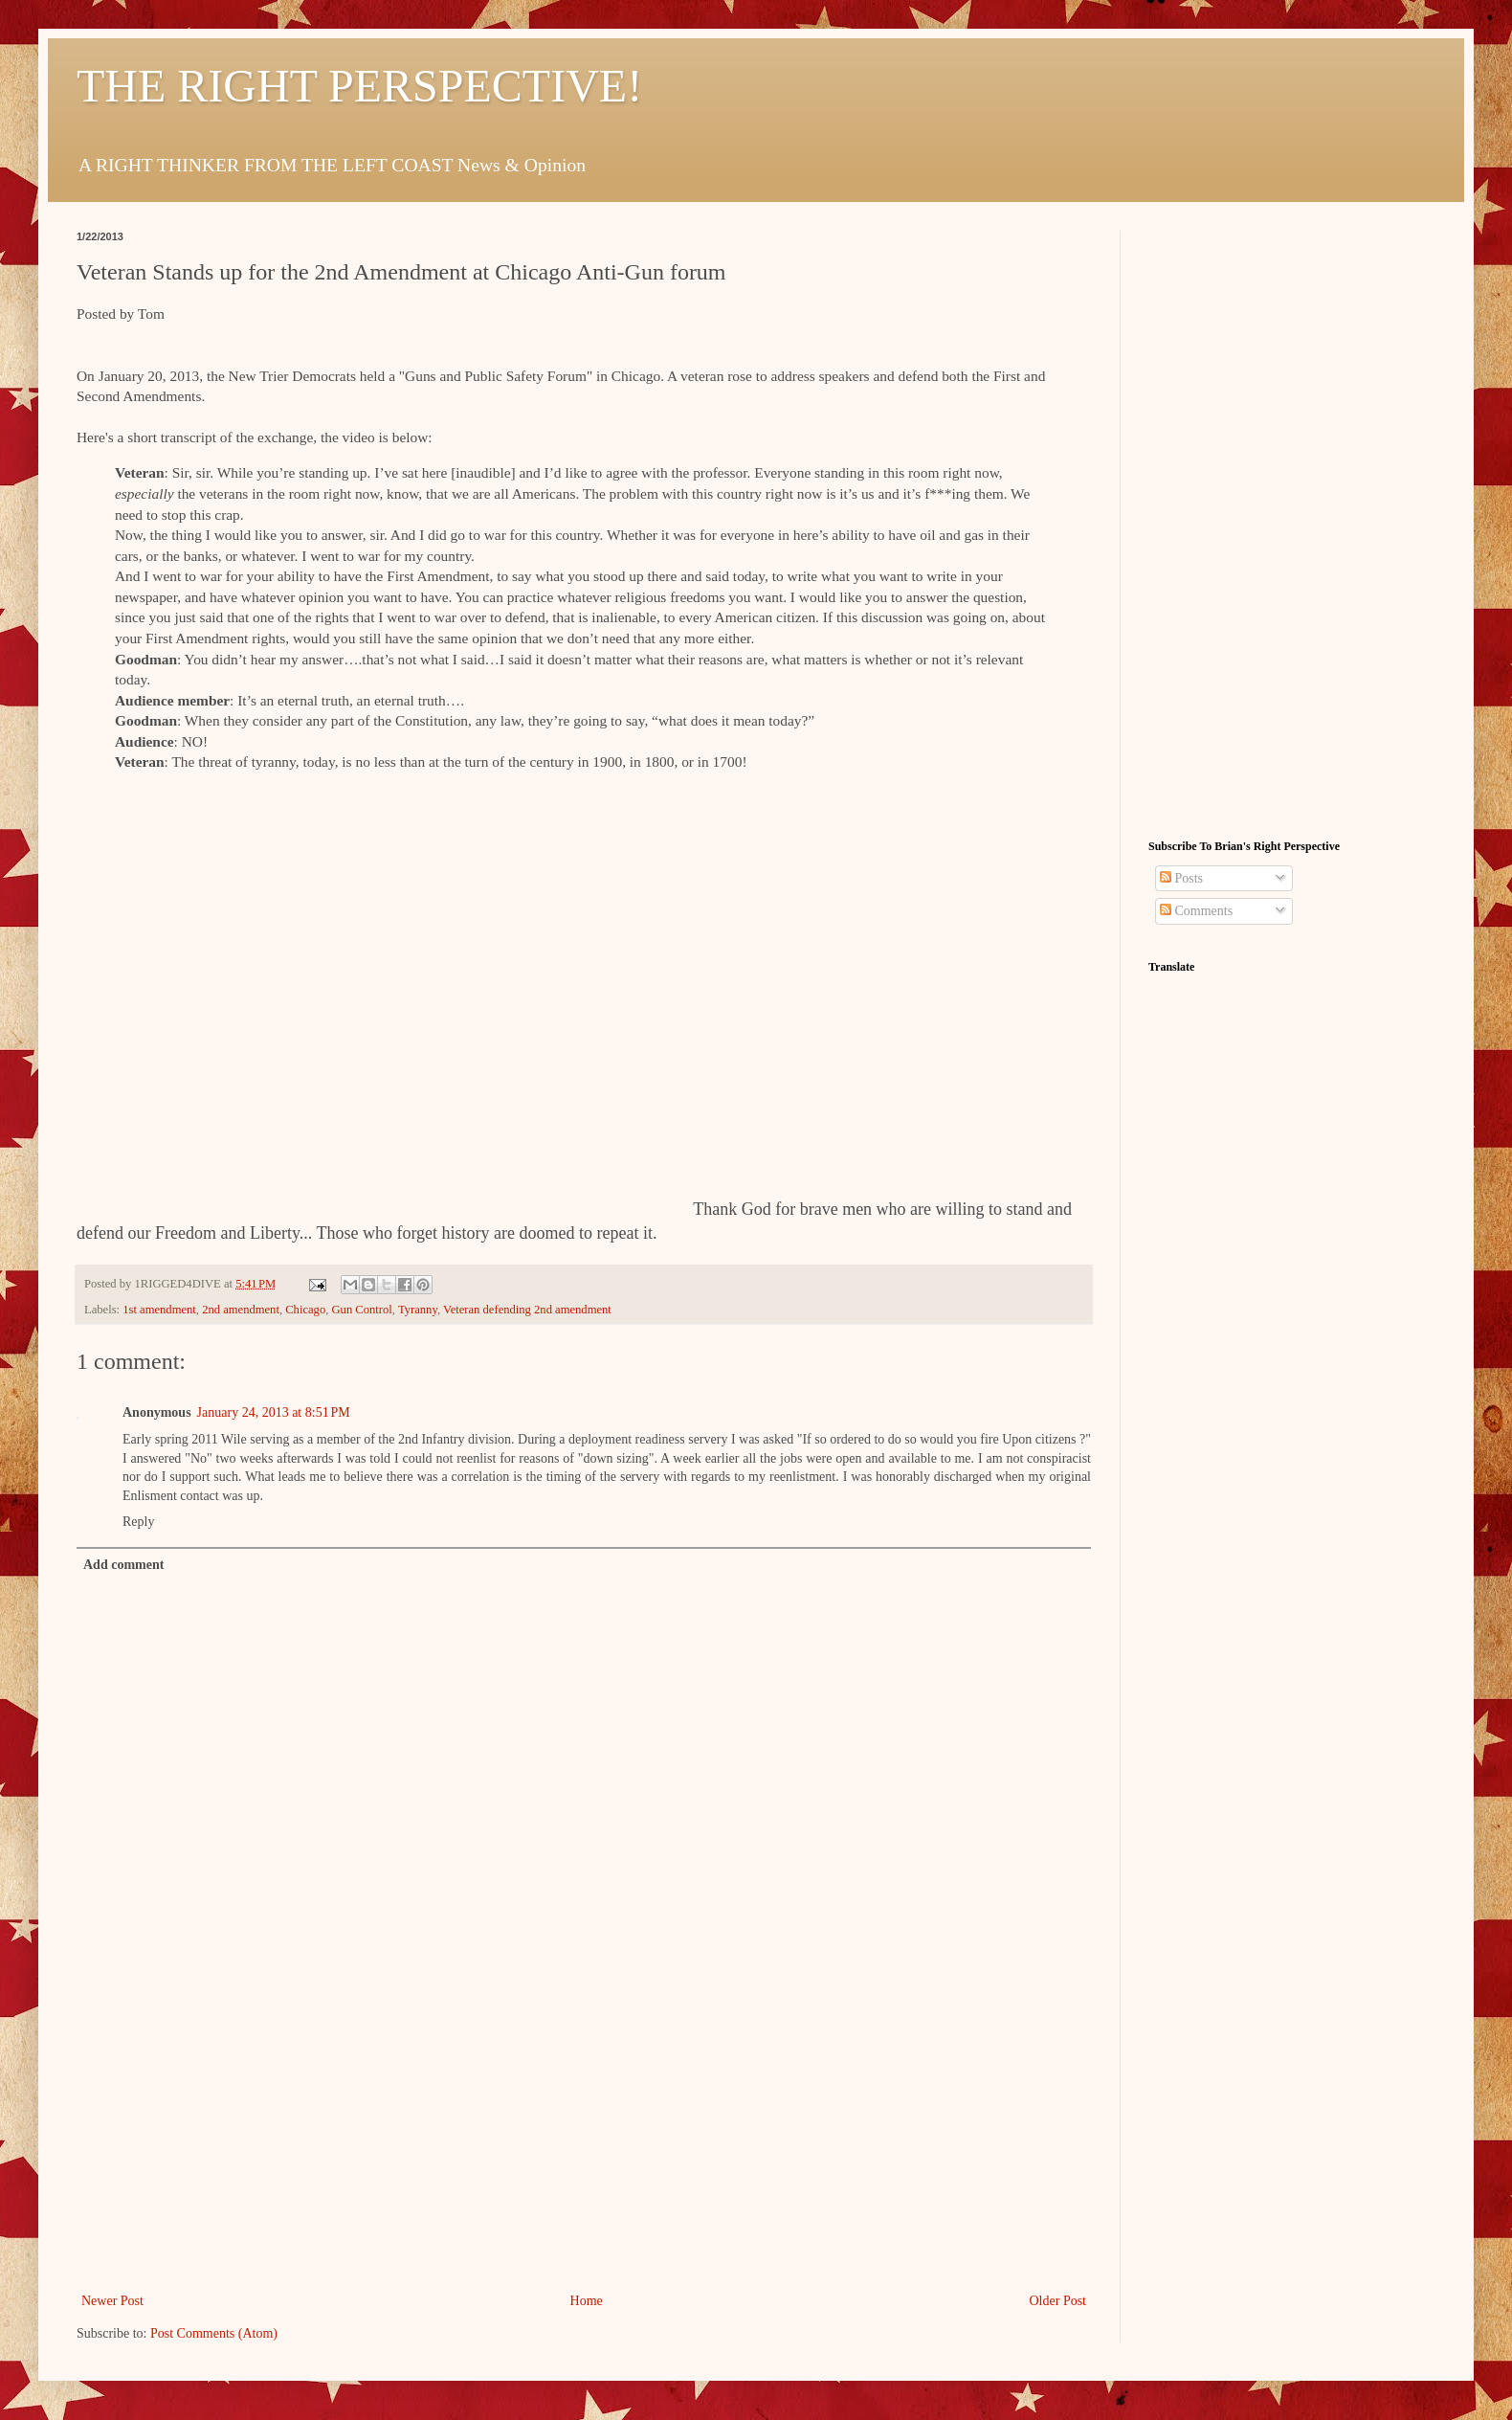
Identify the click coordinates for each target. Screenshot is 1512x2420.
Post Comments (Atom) (214, 2333)
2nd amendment (240, 1309)
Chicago (305, 1309)
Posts (1181, 878)
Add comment (123, 1564)
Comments (1196, 911)
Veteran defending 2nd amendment (527, 1309)
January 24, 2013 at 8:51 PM (273, 1412)
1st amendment (159, 1309)
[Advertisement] (583, 2145)
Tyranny (417, 1309)
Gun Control (362, 1309)
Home (586, 2301)
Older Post (1058, 2301)
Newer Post (112, 2301)
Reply (138, 1521)
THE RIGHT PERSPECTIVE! (359, 85)
